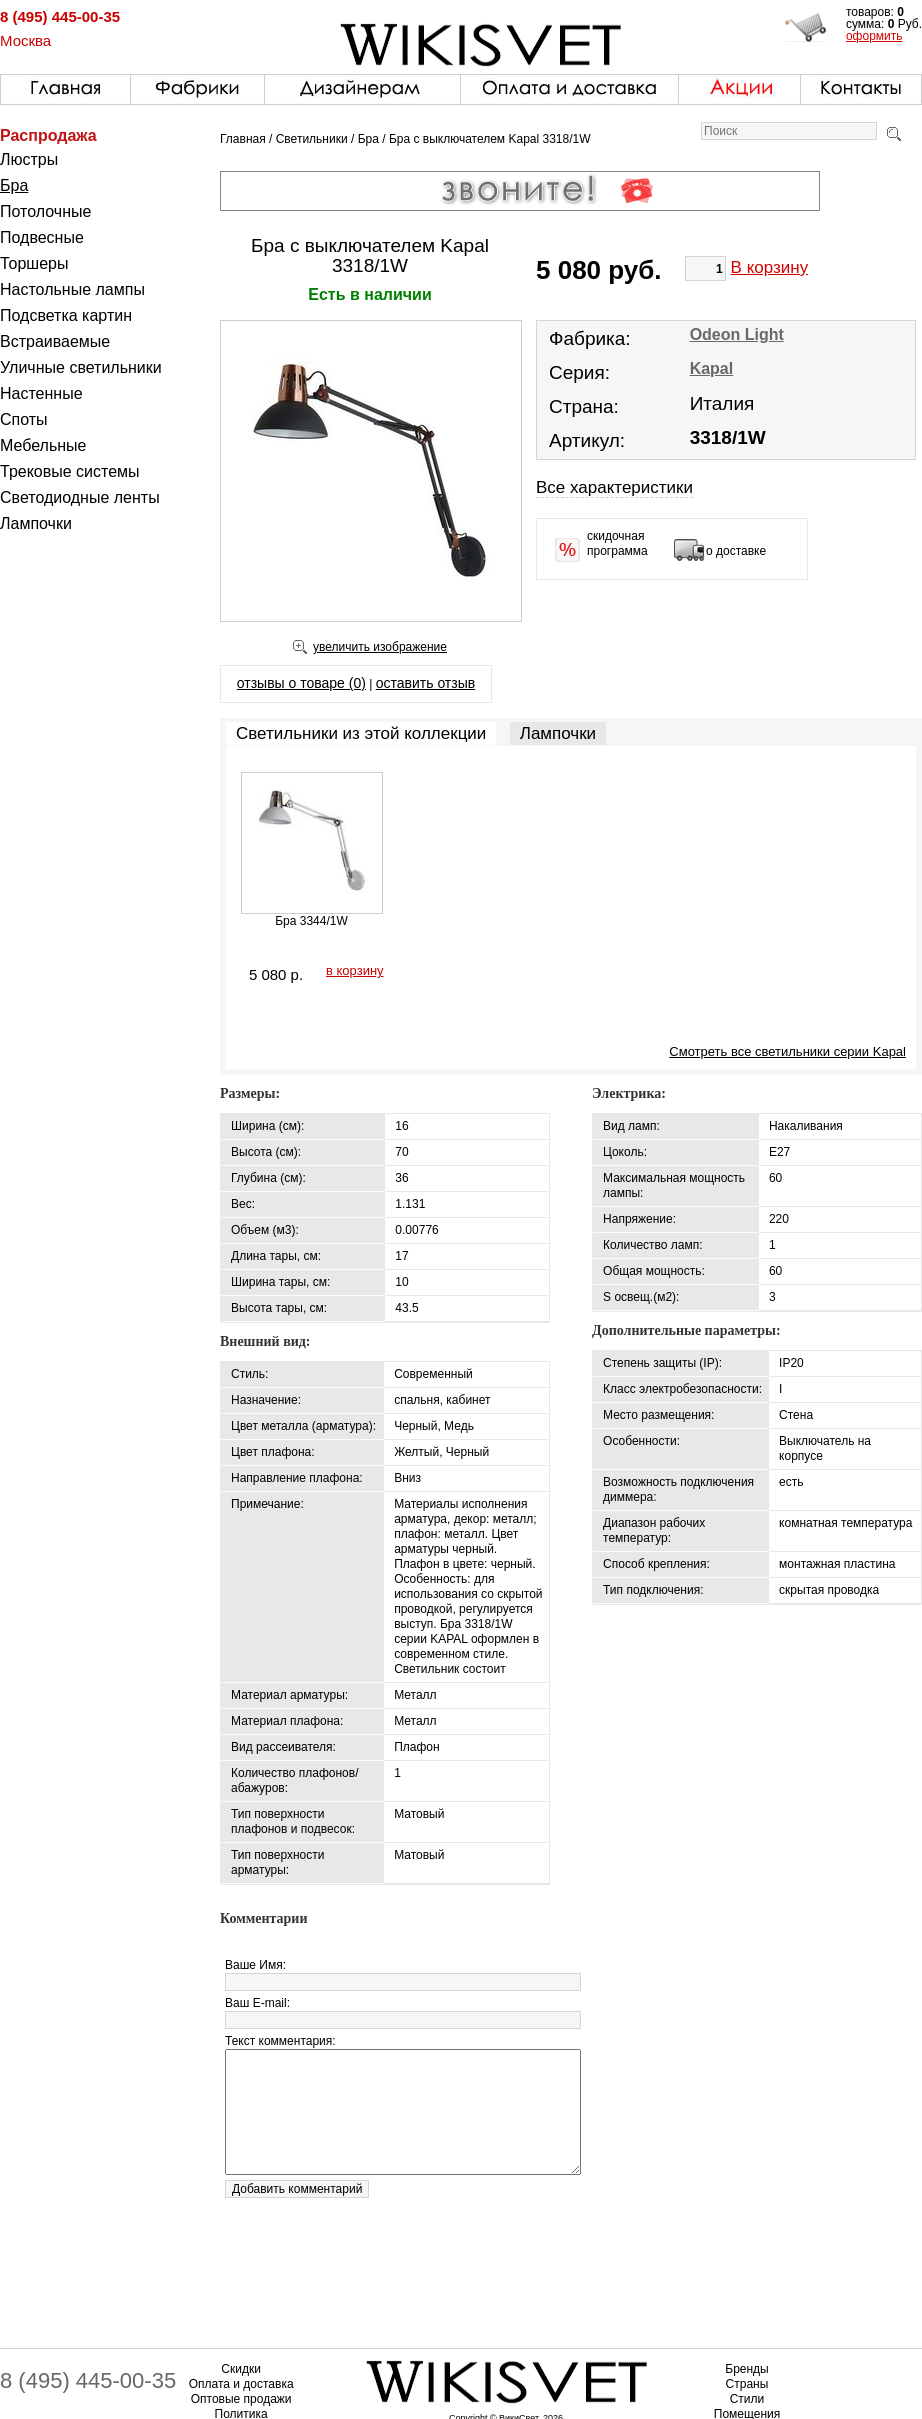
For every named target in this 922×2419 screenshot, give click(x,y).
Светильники (312, 139)
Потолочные (45, 211)
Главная (243, 139)
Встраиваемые (55, 341)
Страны (747, 2384)
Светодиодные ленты (80, 497)
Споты (24, 419)
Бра (14, 185)
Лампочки (36, 523)
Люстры (29, 159)
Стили (747, 2399)
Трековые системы (70, 471)
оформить (874, 36)
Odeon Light (737, 334)
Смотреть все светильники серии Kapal (787, 1051)
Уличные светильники (81, 367)
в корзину (355, 970)
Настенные (41, 393)
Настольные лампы (72, 289)
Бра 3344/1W (311, 921)
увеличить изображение (380, 647)
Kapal (712, 368)
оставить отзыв (426, 683)
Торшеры (34, 263)
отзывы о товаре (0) (301, 683)
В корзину (770, 267)
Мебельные (43, 445)
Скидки (241, 2369)
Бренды (746, 2369)
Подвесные (42, 237)
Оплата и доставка (241, 2384)
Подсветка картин (66, 315)
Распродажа (48, 135)
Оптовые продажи (241, 2399)
